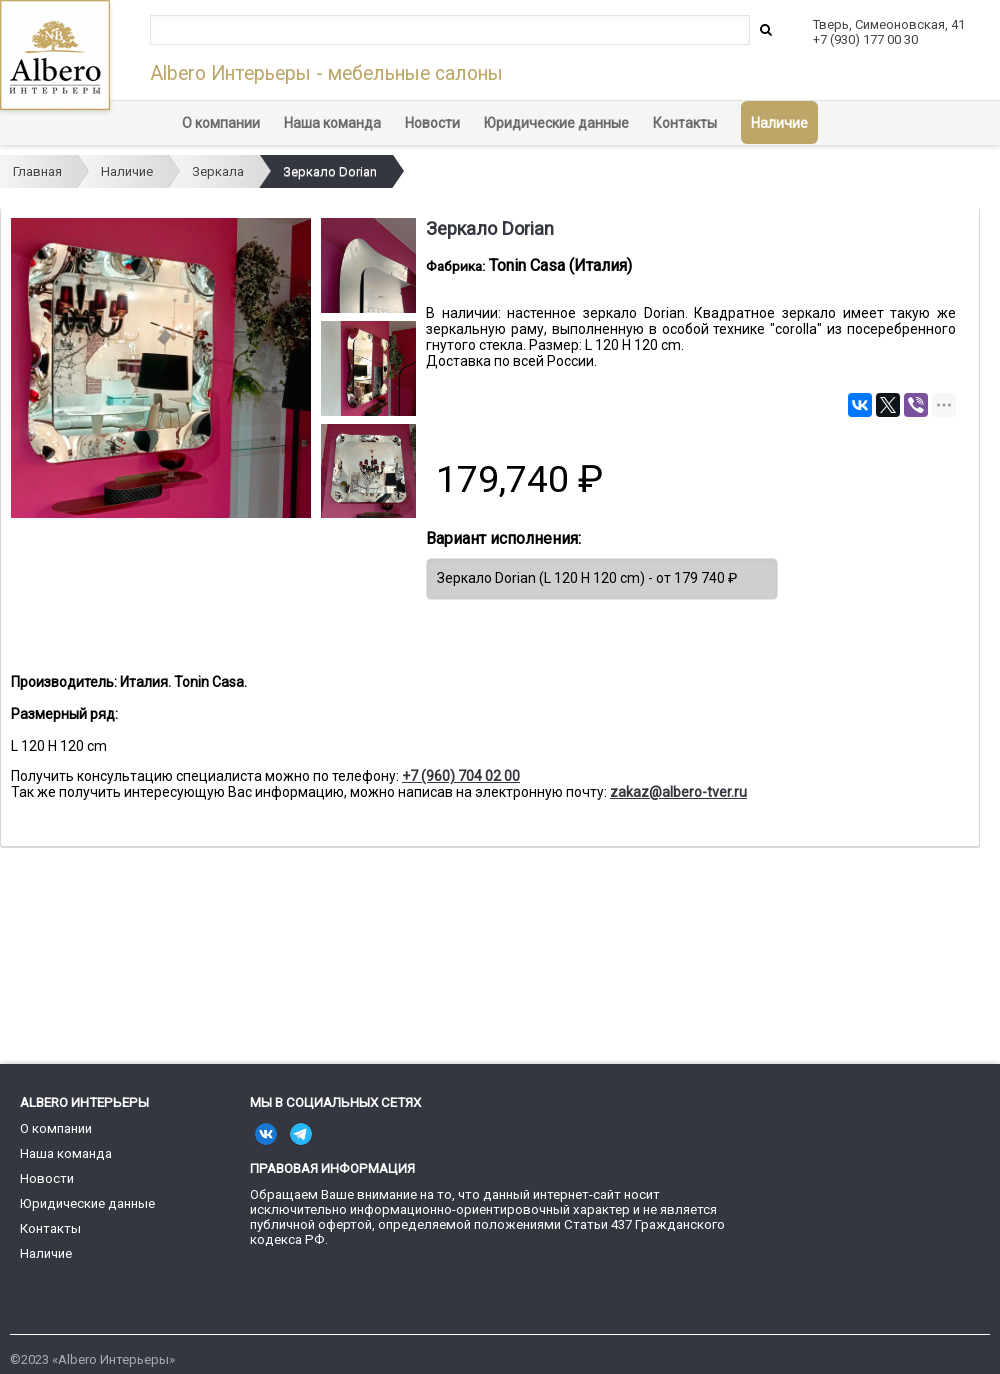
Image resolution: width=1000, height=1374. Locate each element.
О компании (221, 123)
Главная (37, 171)
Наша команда (332, 123)
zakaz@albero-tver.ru (678, 792)
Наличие (779, 123)
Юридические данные (556, 123)
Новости (432, 123)
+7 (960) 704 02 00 (461, 776)
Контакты (685, 123)
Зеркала (218, 171)
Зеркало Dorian (330, 171)
